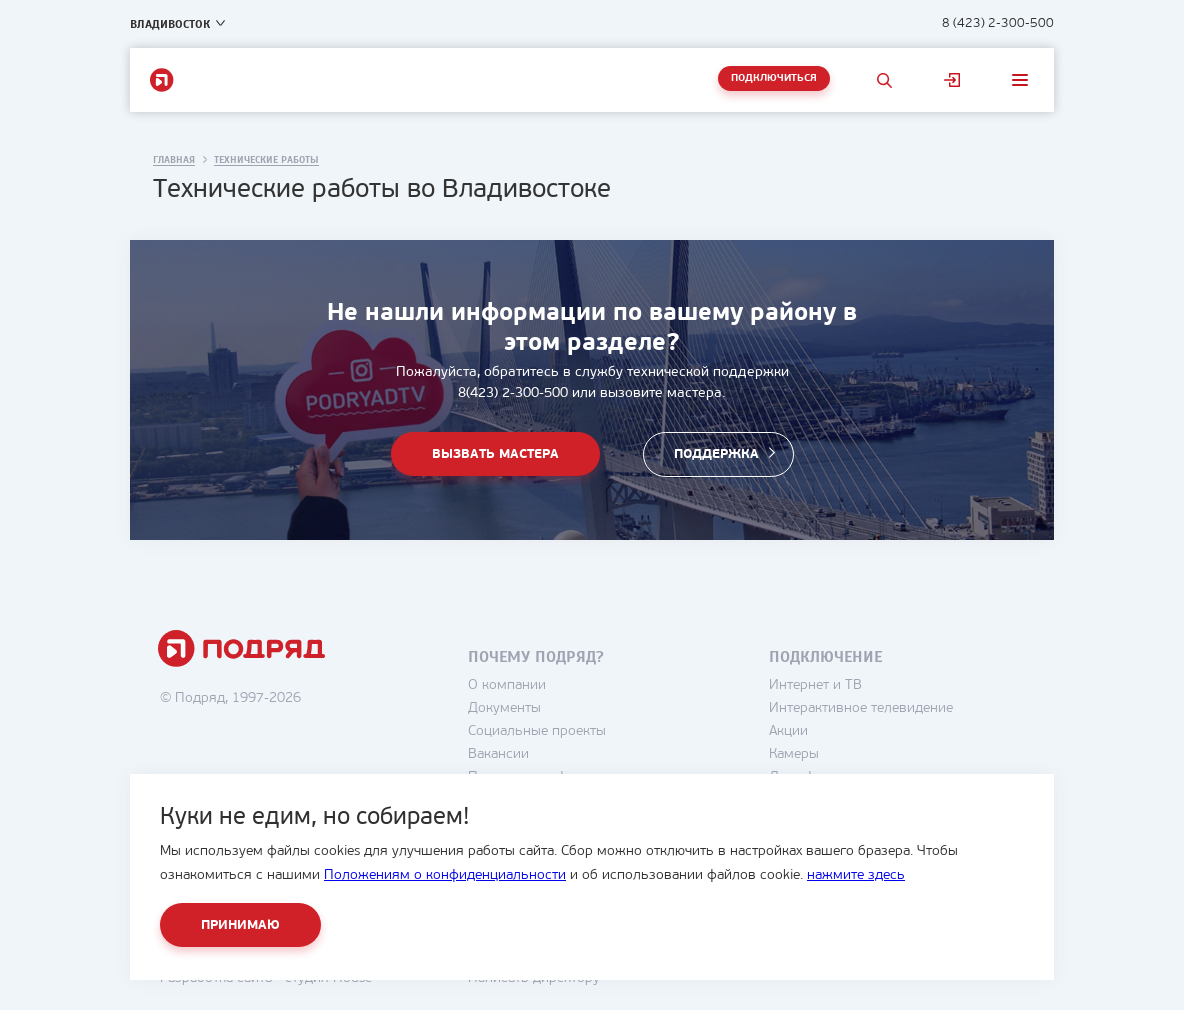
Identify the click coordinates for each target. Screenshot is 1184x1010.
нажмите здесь (856, 875)
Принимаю (240, 925)
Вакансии (498, 754)
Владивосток (170, 24)
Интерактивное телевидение (861, 708)
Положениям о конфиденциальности (445, 875)
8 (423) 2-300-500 (998, 23)
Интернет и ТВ (815, 685)
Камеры (794, 754)
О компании (507, 685)
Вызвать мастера (495, 456)
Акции (788, 731)
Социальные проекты (537, 731)
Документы (504, 708)
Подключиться (774, 78)
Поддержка (716, 456)
